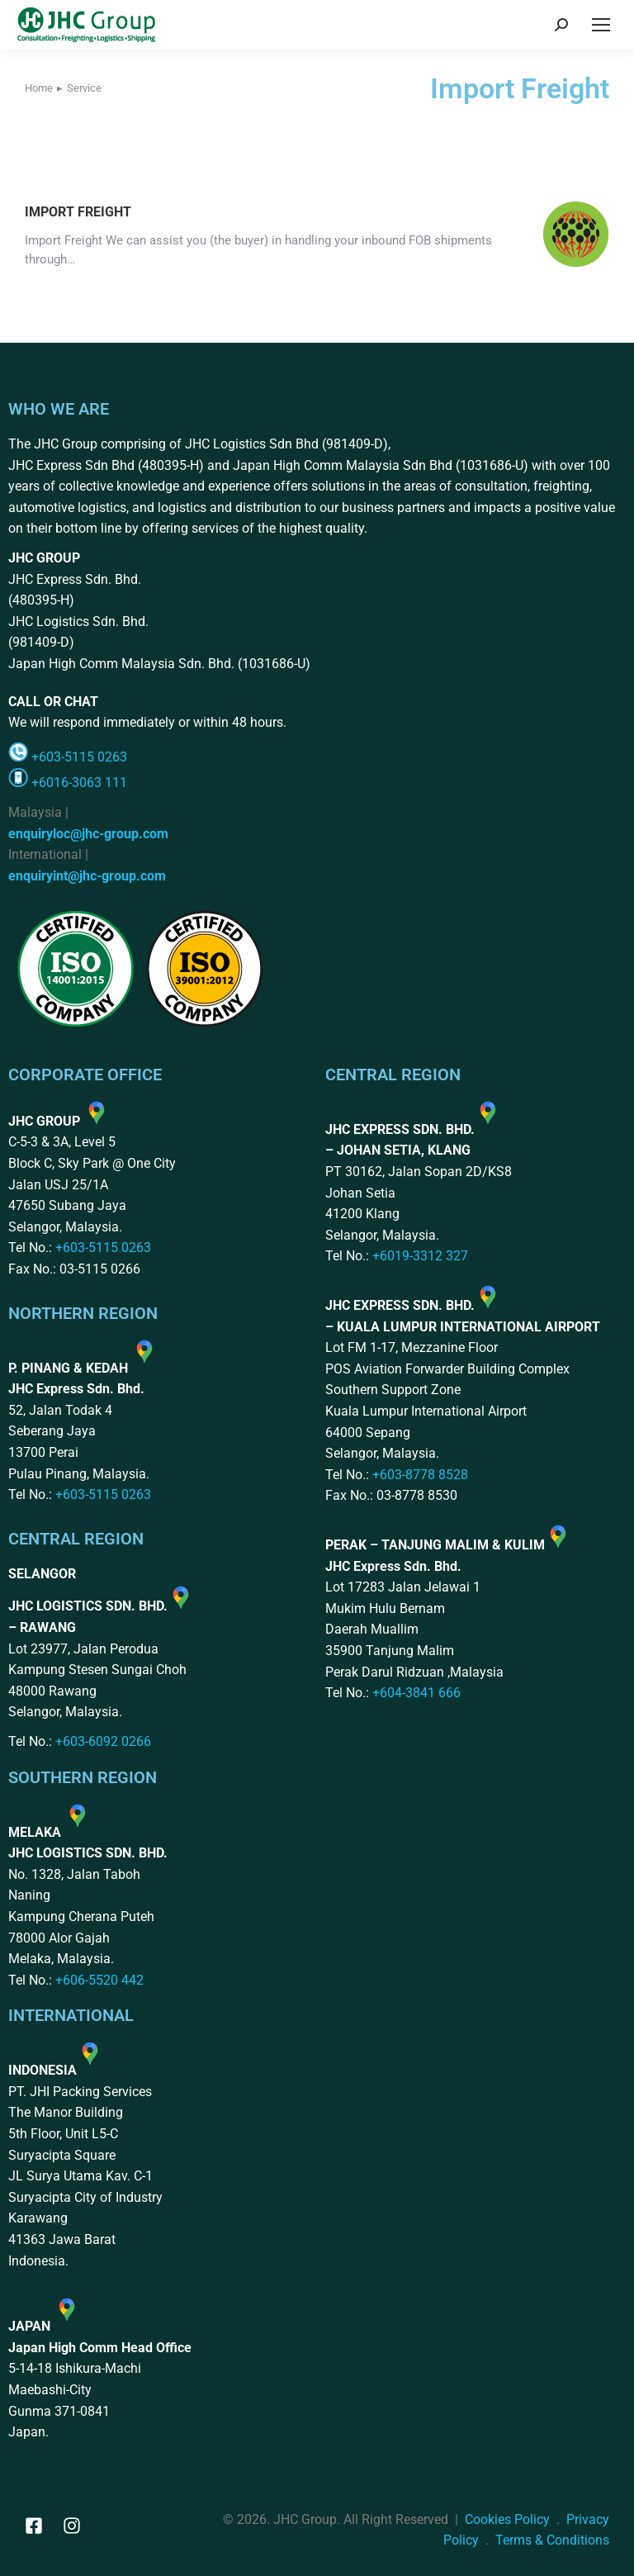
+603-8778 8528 (420, 1475)
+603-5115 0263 (79, 757)
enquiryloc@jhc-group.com (88, 834)
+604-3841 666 (416, 1693)
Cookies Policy (507, 2519)
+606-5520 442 (99, 1980)
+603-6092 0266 (103, 1741)
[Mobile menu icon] (600, 24)
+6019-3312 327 (420, 1256)
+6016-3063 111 (79, 782)
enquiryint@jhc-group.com (87, 876)
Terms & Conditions (552, 2540)
